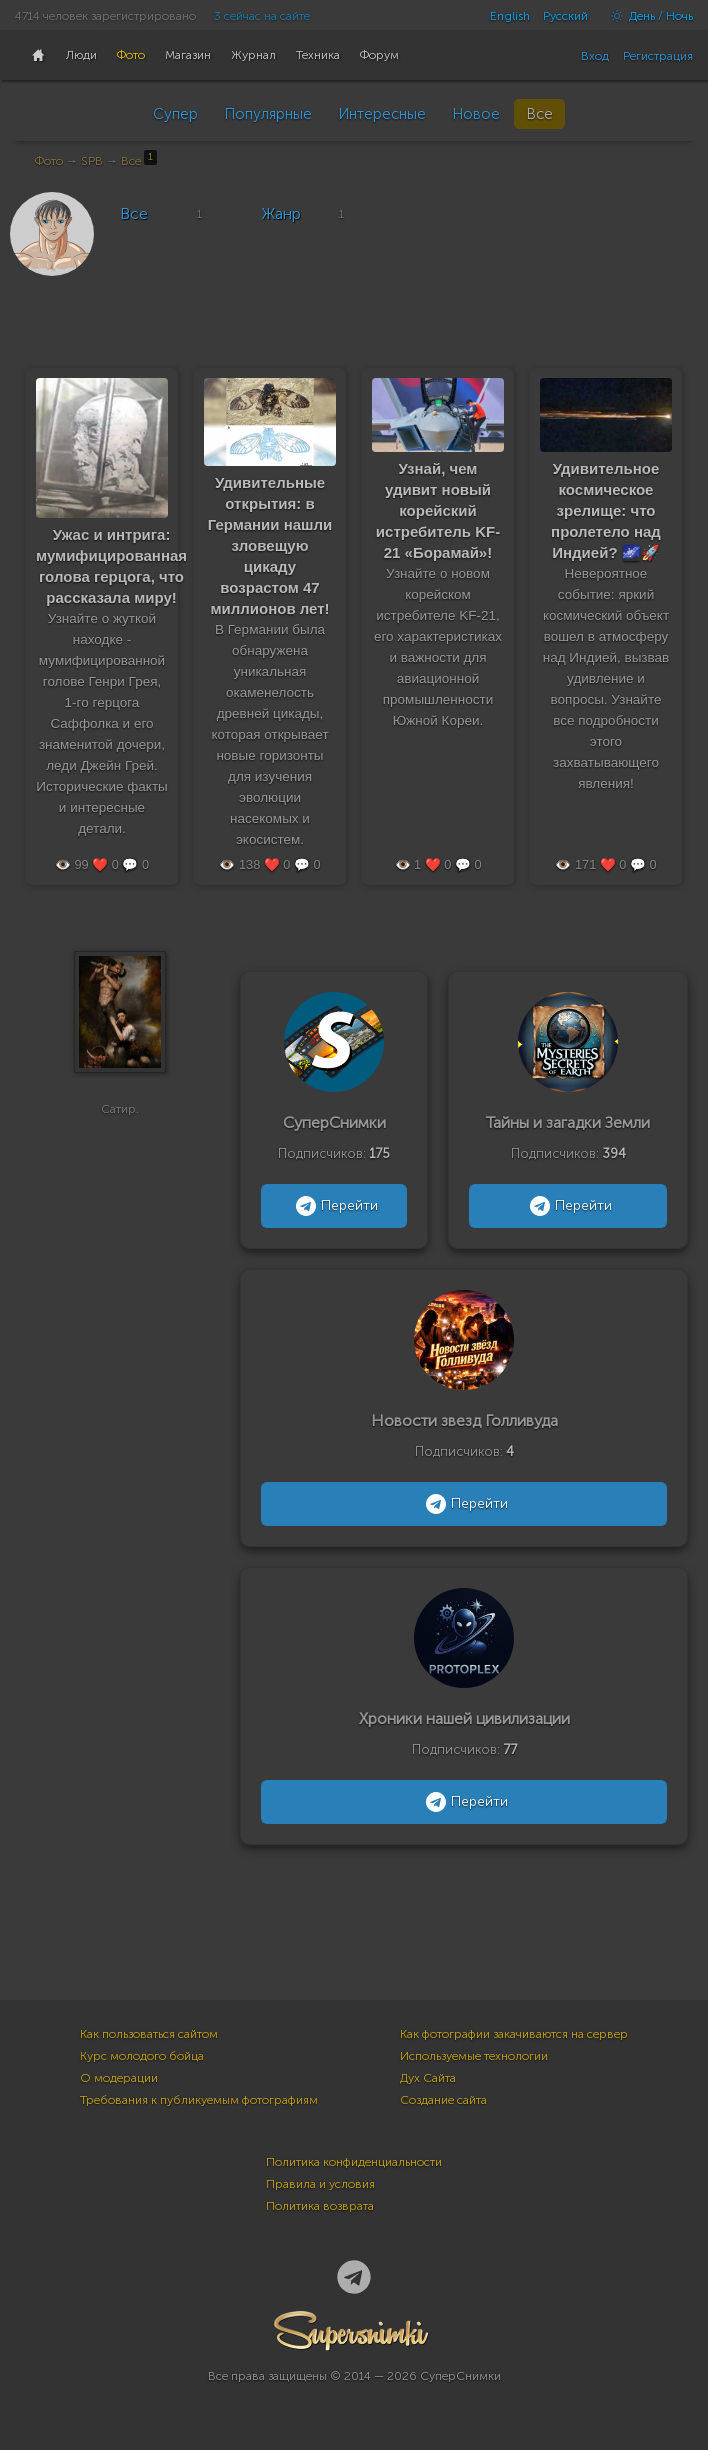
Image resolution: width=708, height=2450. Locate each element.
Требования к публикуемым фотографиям (199, 2100)
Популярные (268, 114)
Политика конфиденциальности (354, 2162)
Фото (49, 161)
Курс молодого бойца (142, 2056)
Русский (565, 16)
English (510, 16)
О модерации (119, 2078)
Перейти (334, 1206)
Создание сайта (443, 2100)
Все (539, 114)
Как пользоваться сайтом (149, 2034)
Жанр (281, 213)
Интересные (382, 114)
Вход (595, 56)
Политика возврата (320, 2206)
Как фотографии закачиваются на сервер (514, 2034)
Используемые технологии (474, 2056)
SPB (92, 161)
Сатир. (120, 1120)
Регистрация (658, 56)
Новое (476, 114)
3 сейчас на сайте (262, 16)
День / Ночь (647, 16)
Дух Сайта (428, 2078)
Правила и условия (320, 2184)
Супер (175, 114)
